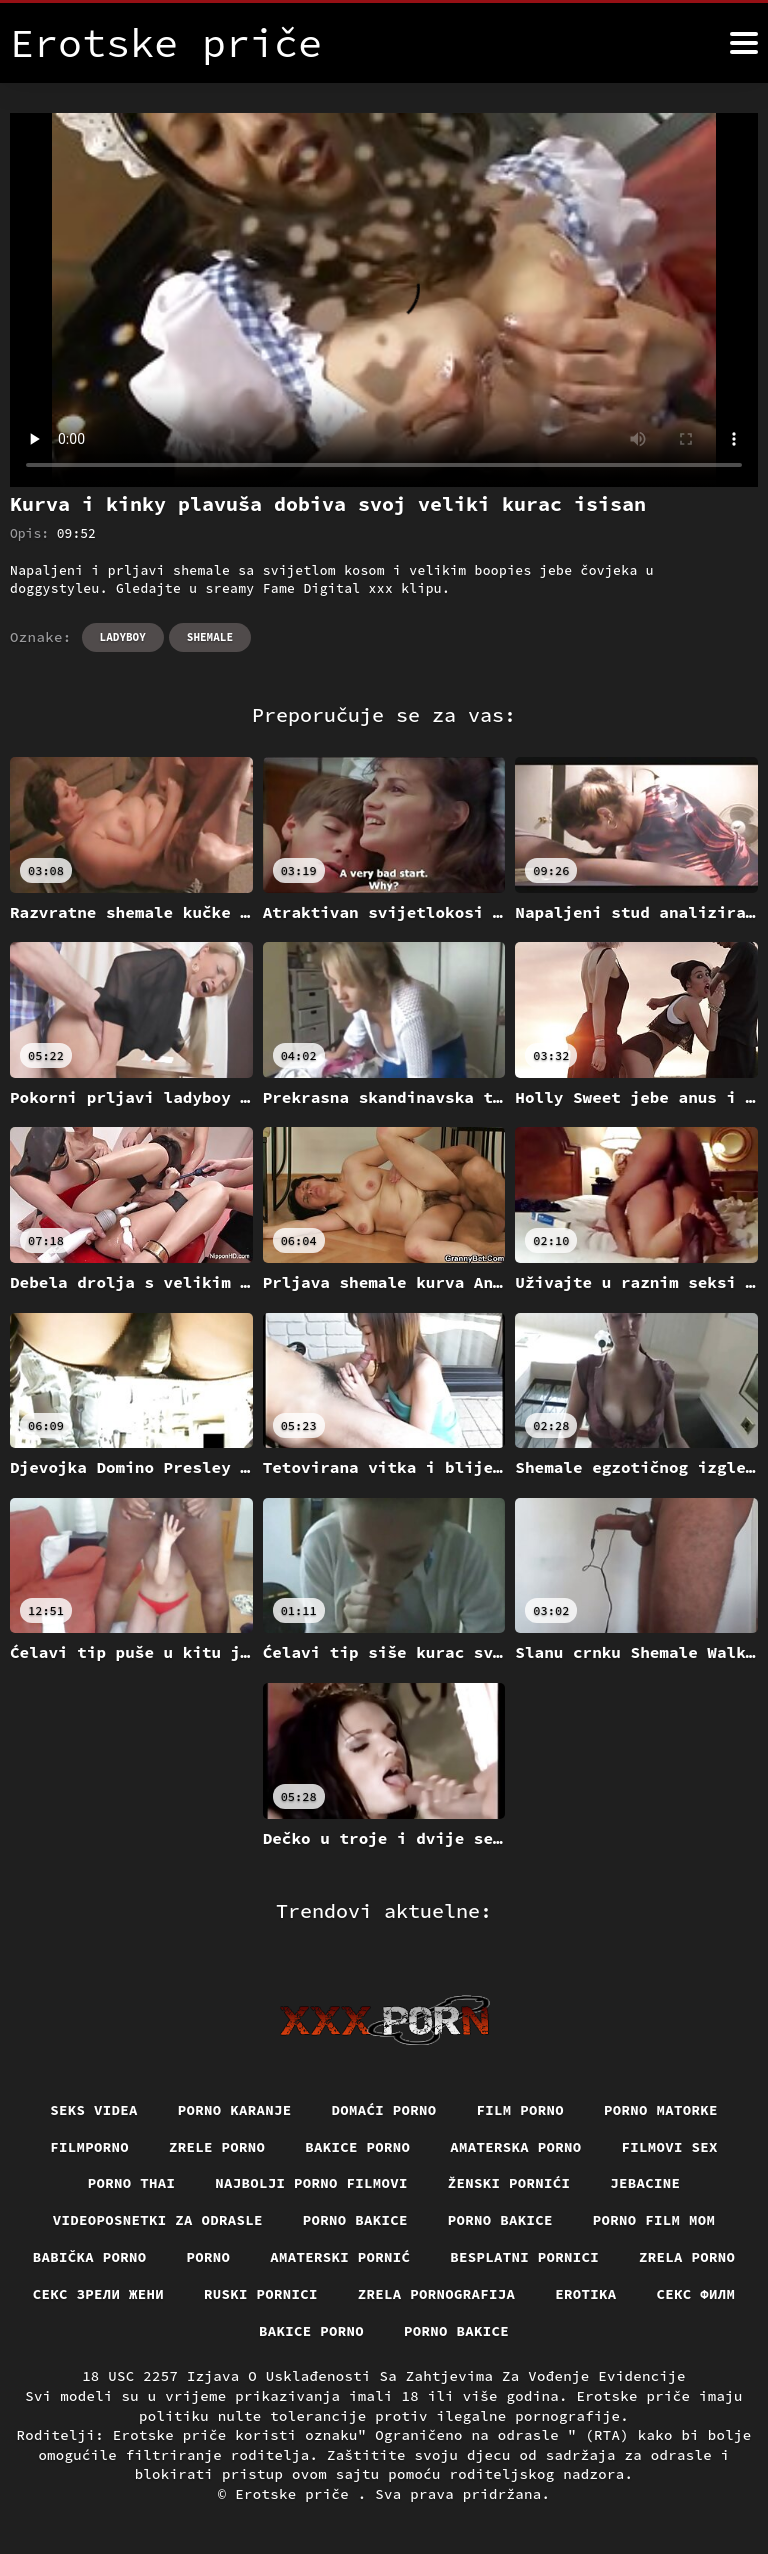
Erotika (585, 2294)
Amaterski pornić (340, 2257)
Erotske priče (296, 2494)
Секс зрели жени (98, 2294)
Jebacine (645, 2183)
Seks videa (94, 2110)
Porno (209, 2257)
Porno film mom (654, 2220)
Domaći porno (384, 2110)
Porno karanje (235, 2110)
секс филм (696, 2294)
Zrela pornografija (437, 2294)
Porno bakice (355, 2220)
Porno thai (132, 2183)
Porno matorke (661, 2110)
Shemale (210, 637)
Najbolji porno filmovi (311, 2183)
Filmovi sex (670, 2147)
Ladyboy (123, 637)
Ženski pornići (509, 2183)
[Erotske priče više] (744, 43)
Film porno (521, 2110)
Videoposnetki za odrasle (158, 2220)
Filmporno (89, 2147)
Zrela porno (687, 2257)
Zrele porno (217, 2147)
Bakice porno (357, 2147)
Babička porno (90, 2257)
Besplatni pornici (524, 2257)
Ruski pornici (261, 2294)
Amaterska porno (515, 2147)
